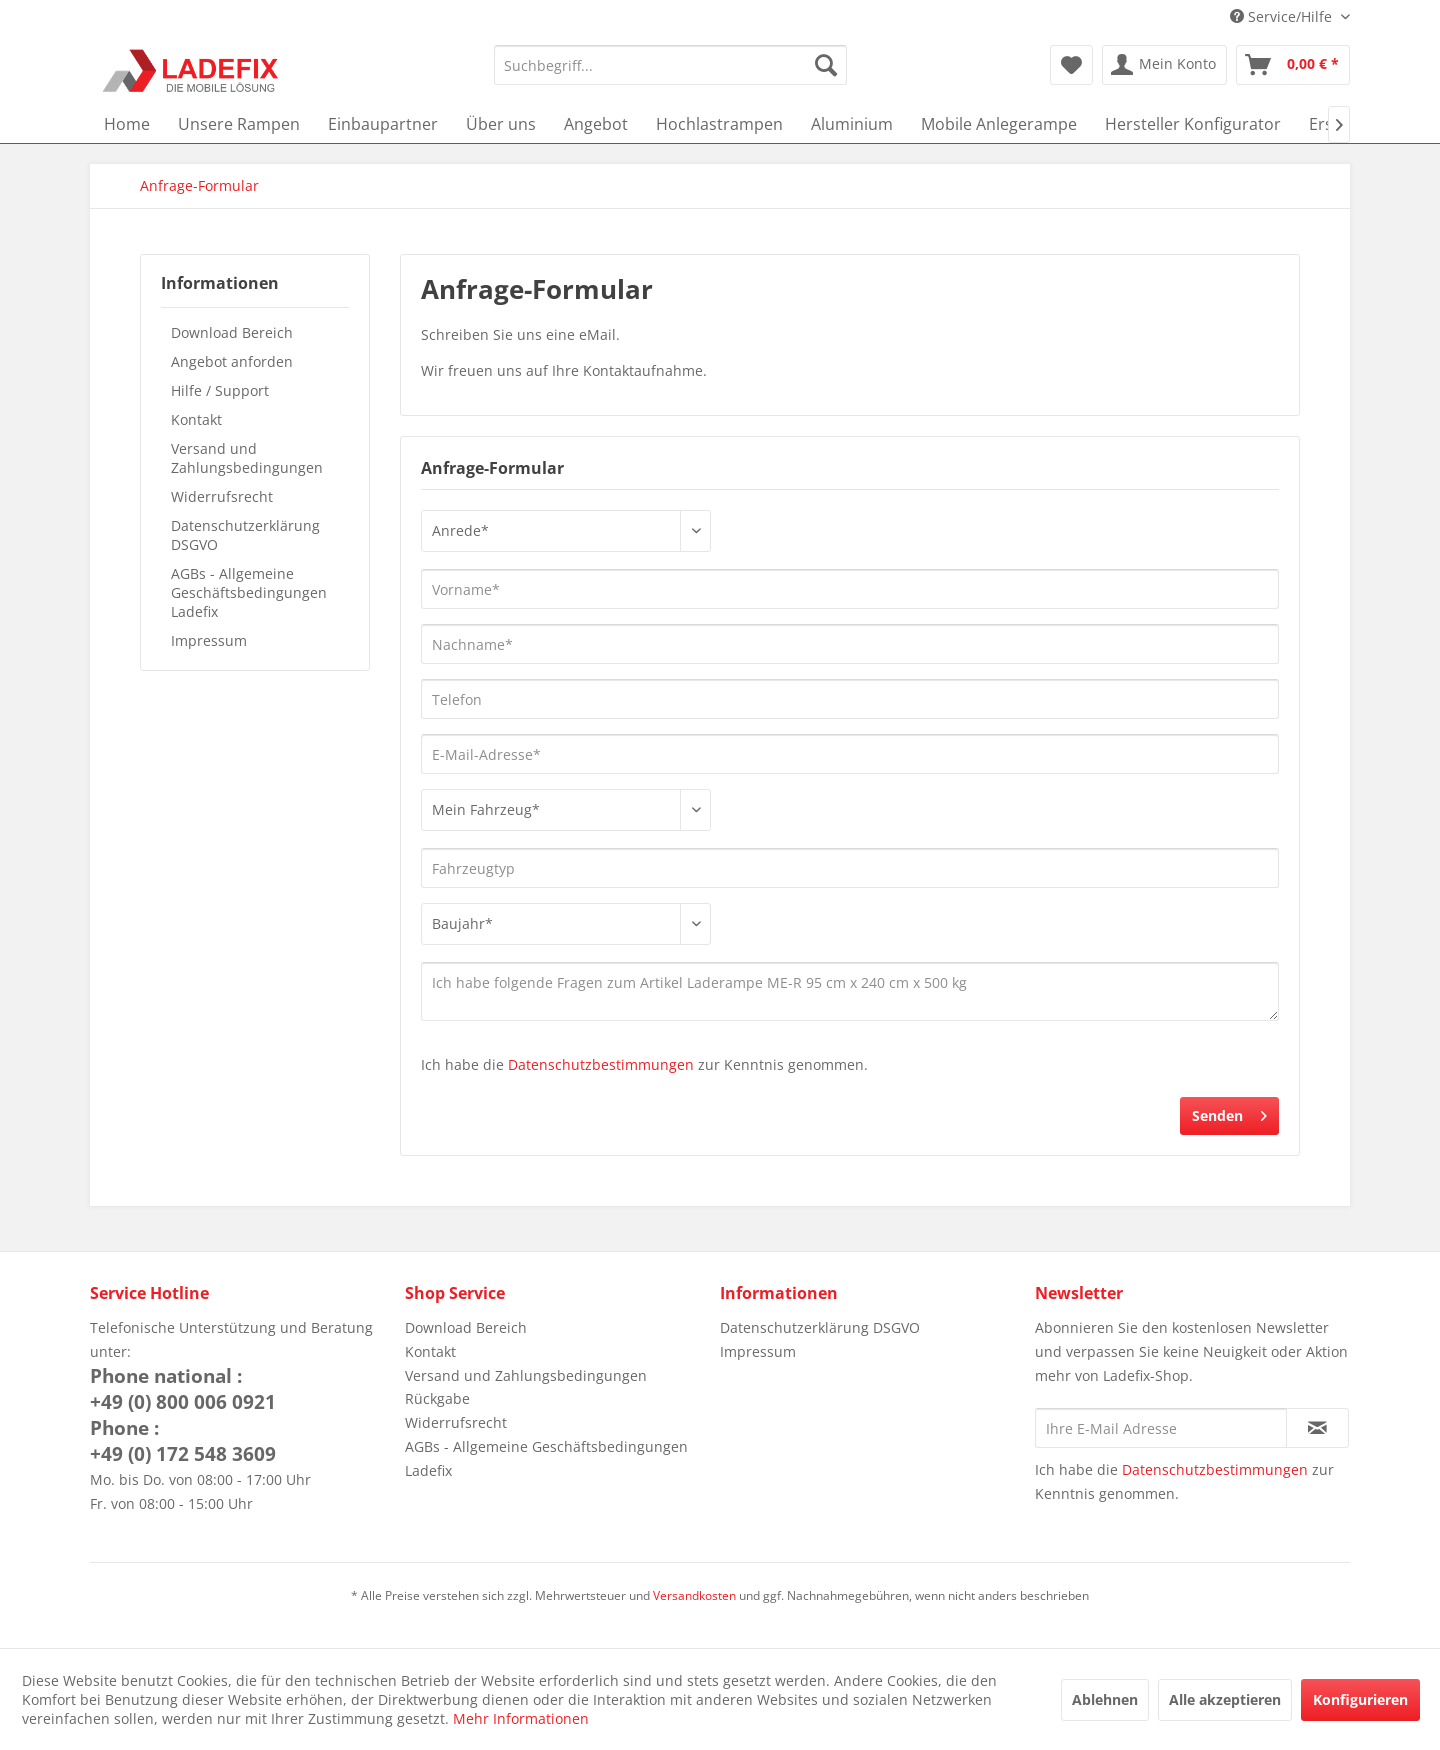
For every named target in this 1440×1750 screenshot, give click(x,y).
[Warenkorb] (1293, 65)
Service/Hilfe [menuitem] (1283, 16)
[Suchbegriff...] (670, 65)
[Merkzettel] (1071, 65)
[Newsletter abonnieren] (1317, 1428)
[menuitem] (670, 65)
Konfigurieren (1360, 1699)
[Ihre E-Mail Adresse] (1161, 1428)
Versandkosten (694, 1595)
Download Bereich (232, 332)
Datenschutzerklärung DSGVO (245, 535)
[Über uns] (501, 124)
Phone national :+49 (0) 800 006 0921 (183, 1389)
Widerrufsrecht (222, 496)
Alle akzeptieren (1225, 1699)
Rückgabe (437, 1398)
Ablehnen (1105, 1699)
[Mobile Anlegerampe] (999, 124)
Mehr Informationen (521, 1718)
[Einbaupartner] (383, 124)
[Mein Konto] (1164, 65)
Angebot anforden (232, 361)
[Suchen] (826, 65)
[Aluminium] (852, 124)
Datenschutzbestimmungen (601, 1064)
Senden (1229, 1112)
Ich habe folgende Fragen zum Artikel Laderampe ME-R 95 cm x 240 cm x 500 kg (850, 991)
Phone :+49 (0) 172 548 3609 (183, 1441)
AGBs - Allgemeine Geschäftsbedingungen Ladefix (249, 592)
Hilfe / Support (220, 390)
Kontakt (196, 419)
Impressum (209, 640)
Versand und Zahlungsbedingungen (247, 458)
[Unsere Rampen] (239, 124)
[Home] (127, 124)
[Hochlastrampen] (719, 124)
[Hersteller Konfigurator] (1193, 124)
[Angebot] (596, 124)
